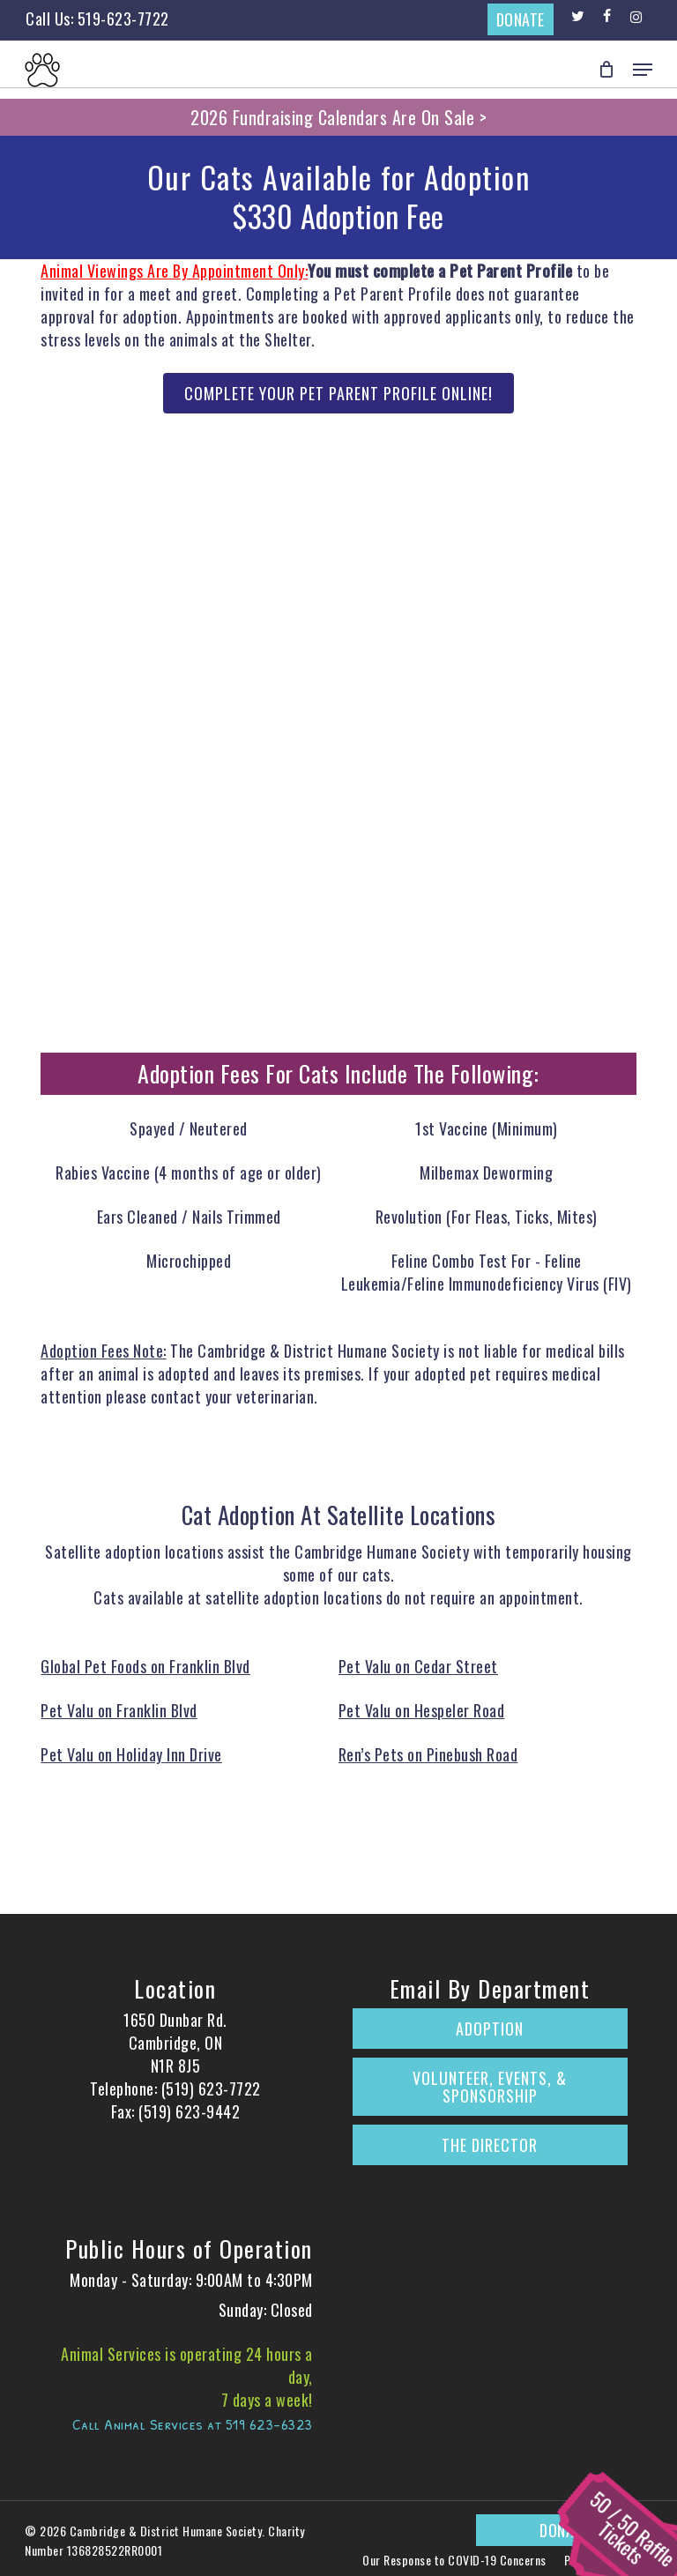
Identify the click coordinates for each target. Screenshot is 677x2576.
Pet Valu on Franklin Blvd (119, 1710)
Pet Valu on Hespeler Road (421, 1710)
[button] (642, 69)
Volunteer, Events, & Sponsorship (490, 2086)
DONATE (520, 19)
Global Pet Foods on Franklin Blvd (145, 1666)
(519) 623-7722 (211, 2088)
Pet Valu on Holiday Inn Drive (131, 1754)
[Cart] (607, 69)
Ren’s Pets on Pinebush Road (428, 1754)
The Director (490, 2144)
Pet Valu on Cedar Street (418, 1666)
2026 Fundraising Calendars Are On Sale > (338, 117)
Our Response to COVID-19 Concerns (454, 2559)
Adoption (490, 2028)
